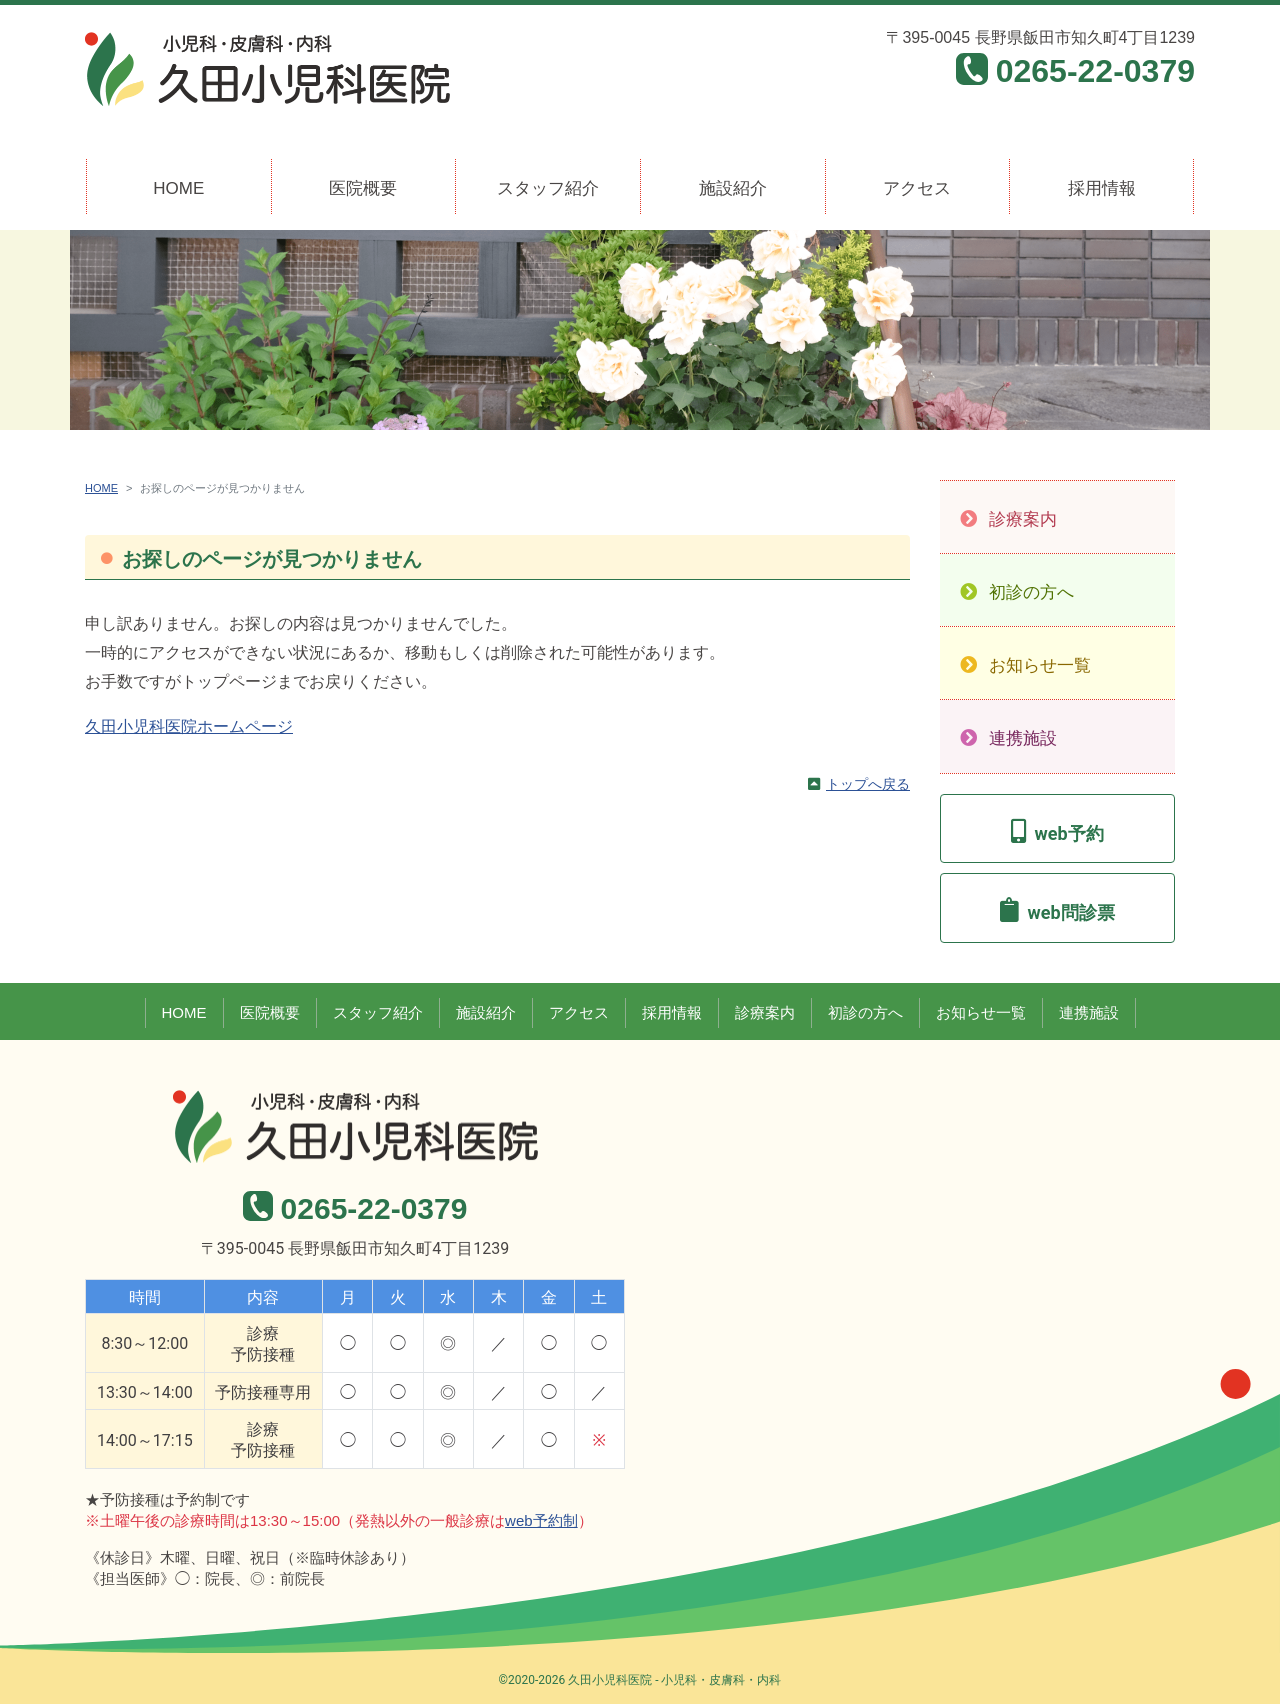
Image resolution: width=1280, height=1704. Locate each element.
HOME (178, 188)
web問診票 (1070, 912)
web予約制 (541, 1520)
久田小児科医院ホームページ (189, 726)
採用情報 (1102, 188)
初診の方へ (1031, 592)
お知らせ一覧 (1040, 665)
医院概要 (363, 188)
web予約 (1068, 833)
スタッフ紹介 (548, 188)
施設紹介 (733, 188)
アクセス (917, 188)
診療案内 (1023, 519)
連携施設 (1023, 738)
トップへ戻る (868, 784)
